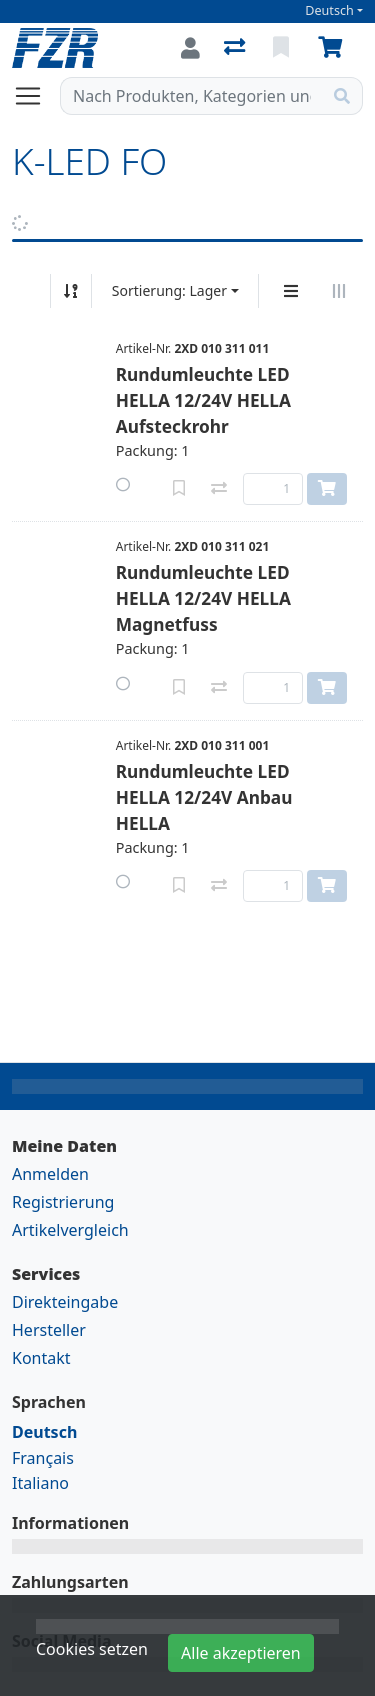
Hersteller (49, 1330)
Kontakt (41, 1358)
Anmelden (50, 1174)
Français (43, 1458)
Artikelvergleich (70, 1230)
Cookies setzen (92, 1649)
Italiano (40, 1483)
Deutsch (329, 10)
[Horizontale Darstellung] (339, 291)
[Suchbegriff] (191, 96)
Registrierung (63, 1202)
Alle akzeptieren (241, 1653)
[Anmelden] (190, 48)
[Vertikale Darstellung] (291, 291)
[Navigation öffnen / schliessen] (36, 96)
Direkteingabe (65, 1302)
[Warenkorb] (334, 48)
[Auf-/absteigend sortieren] (71, 291)
